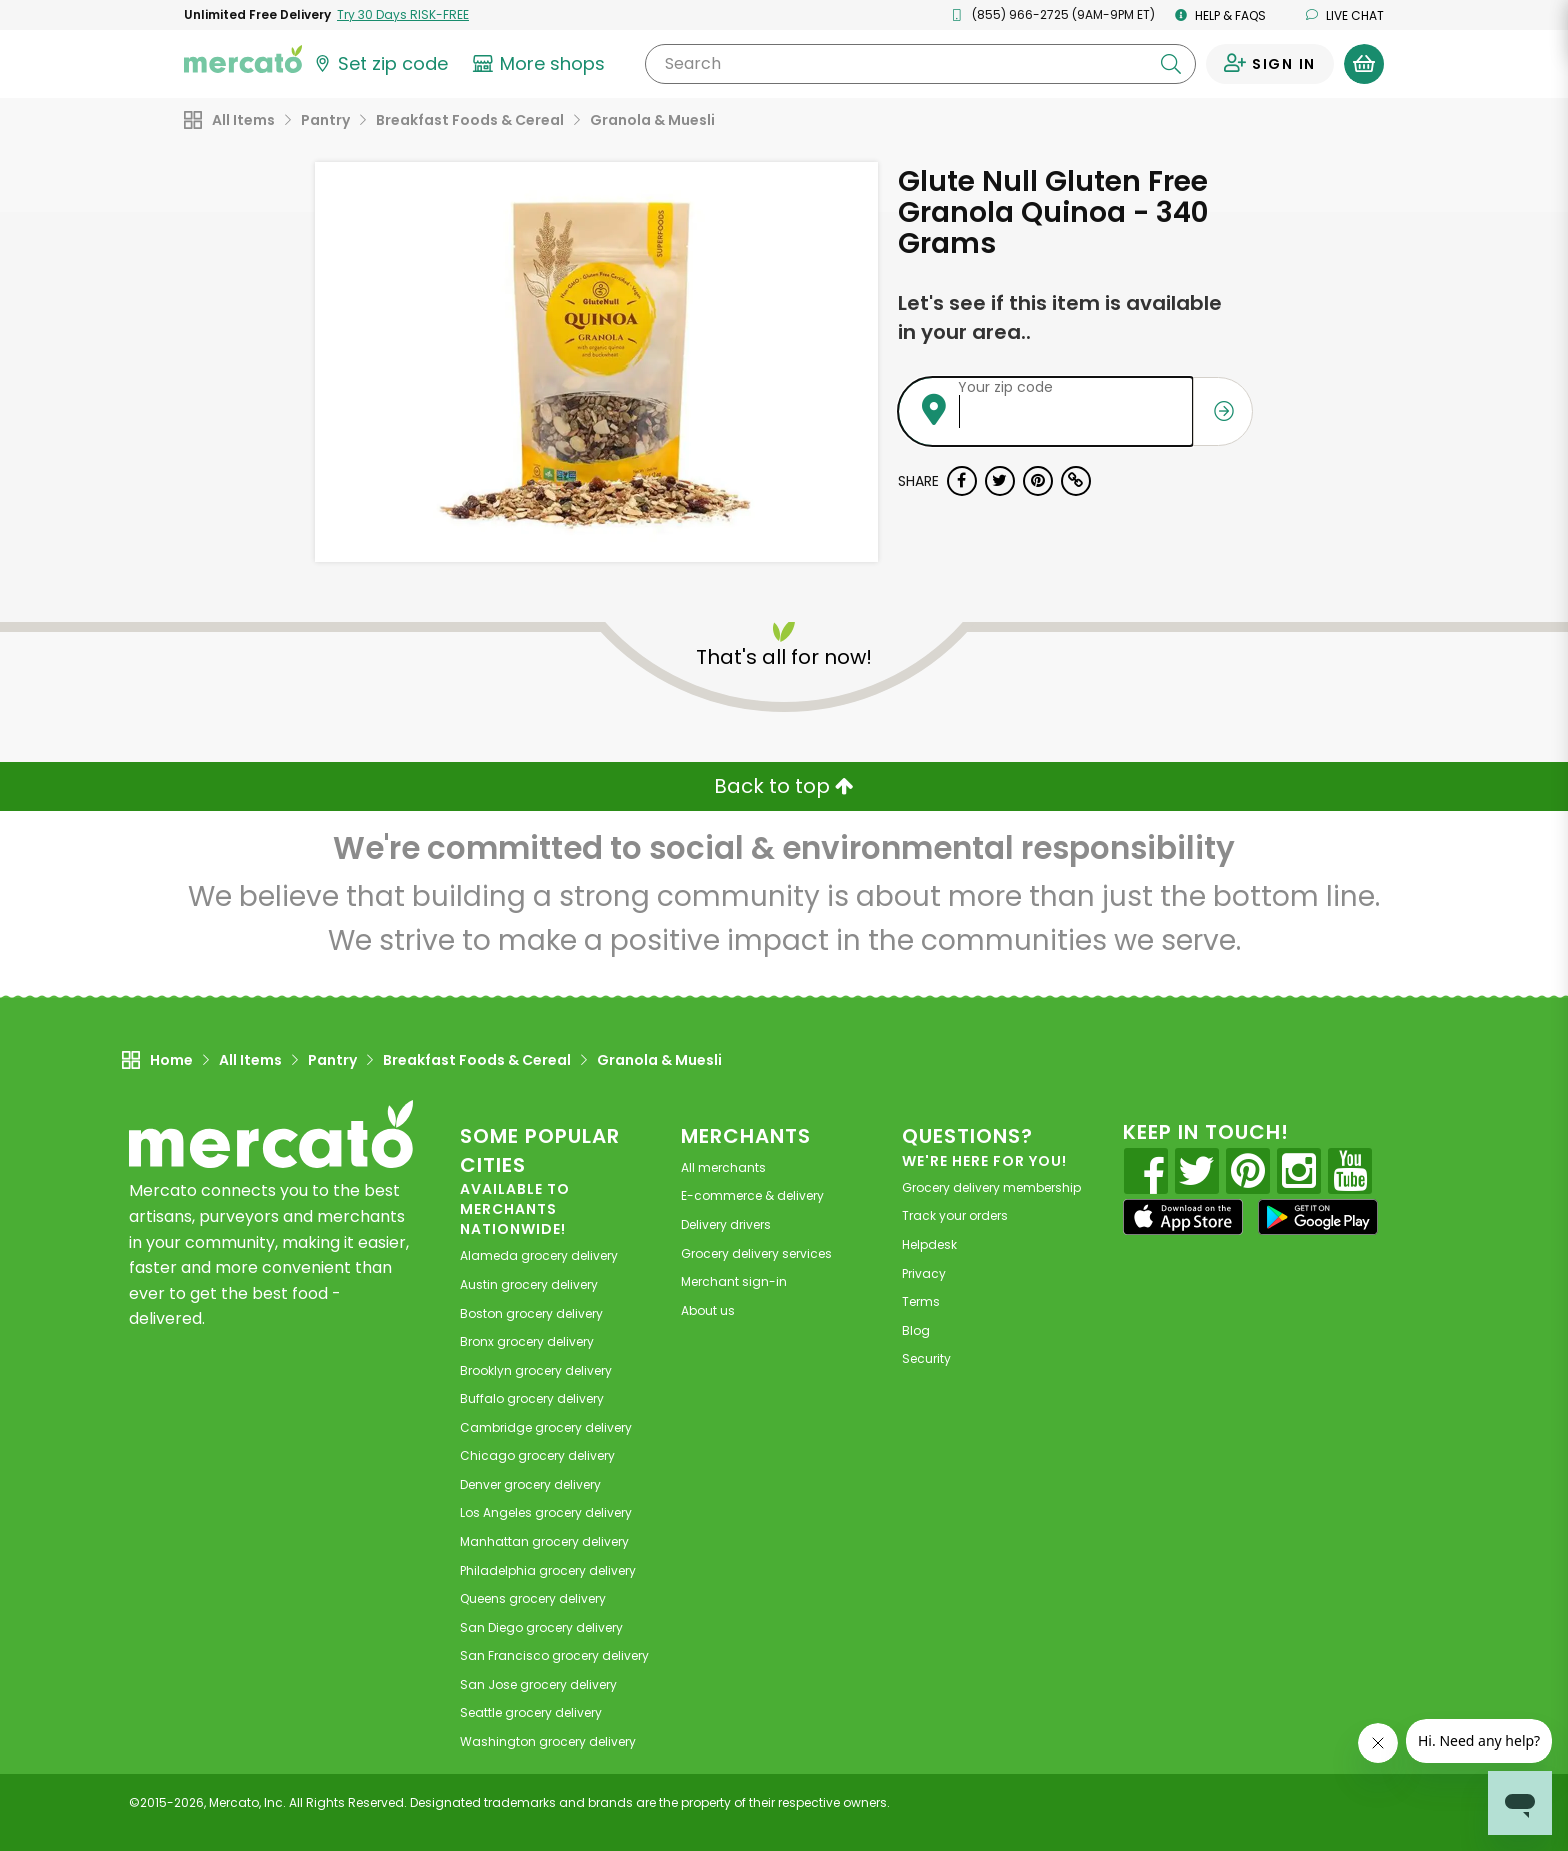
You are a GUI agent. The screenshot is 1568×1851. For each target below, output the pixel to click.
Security (926, 1358)
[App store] (1183, 1217)
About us (708, 1310)
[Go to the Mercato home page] (243, 58)
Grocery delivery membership (991, 1187)
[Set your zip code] (380, 64)
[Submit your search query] (1171, 64)
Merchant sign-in (734, 1281)
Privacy (924, 1273)
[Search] (920, 64)
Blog (916, 1330)
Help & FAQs (1220, 15)
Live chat (1345, 15)
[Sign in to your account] (1270, 64)
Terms (921, 1301)
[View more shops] (541, 64)
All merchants (723, 1167)
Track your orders (955, 1215)
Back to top (784, 786)
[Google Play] (1318, 1216)
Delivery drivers (726, 1224)
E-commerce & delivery (752, 1195)
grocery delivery (539, 1255)
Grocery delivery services (756, 1253)
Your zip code (1005, 387)
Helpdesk (929, 1244)
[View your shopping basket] (1364, 64)
